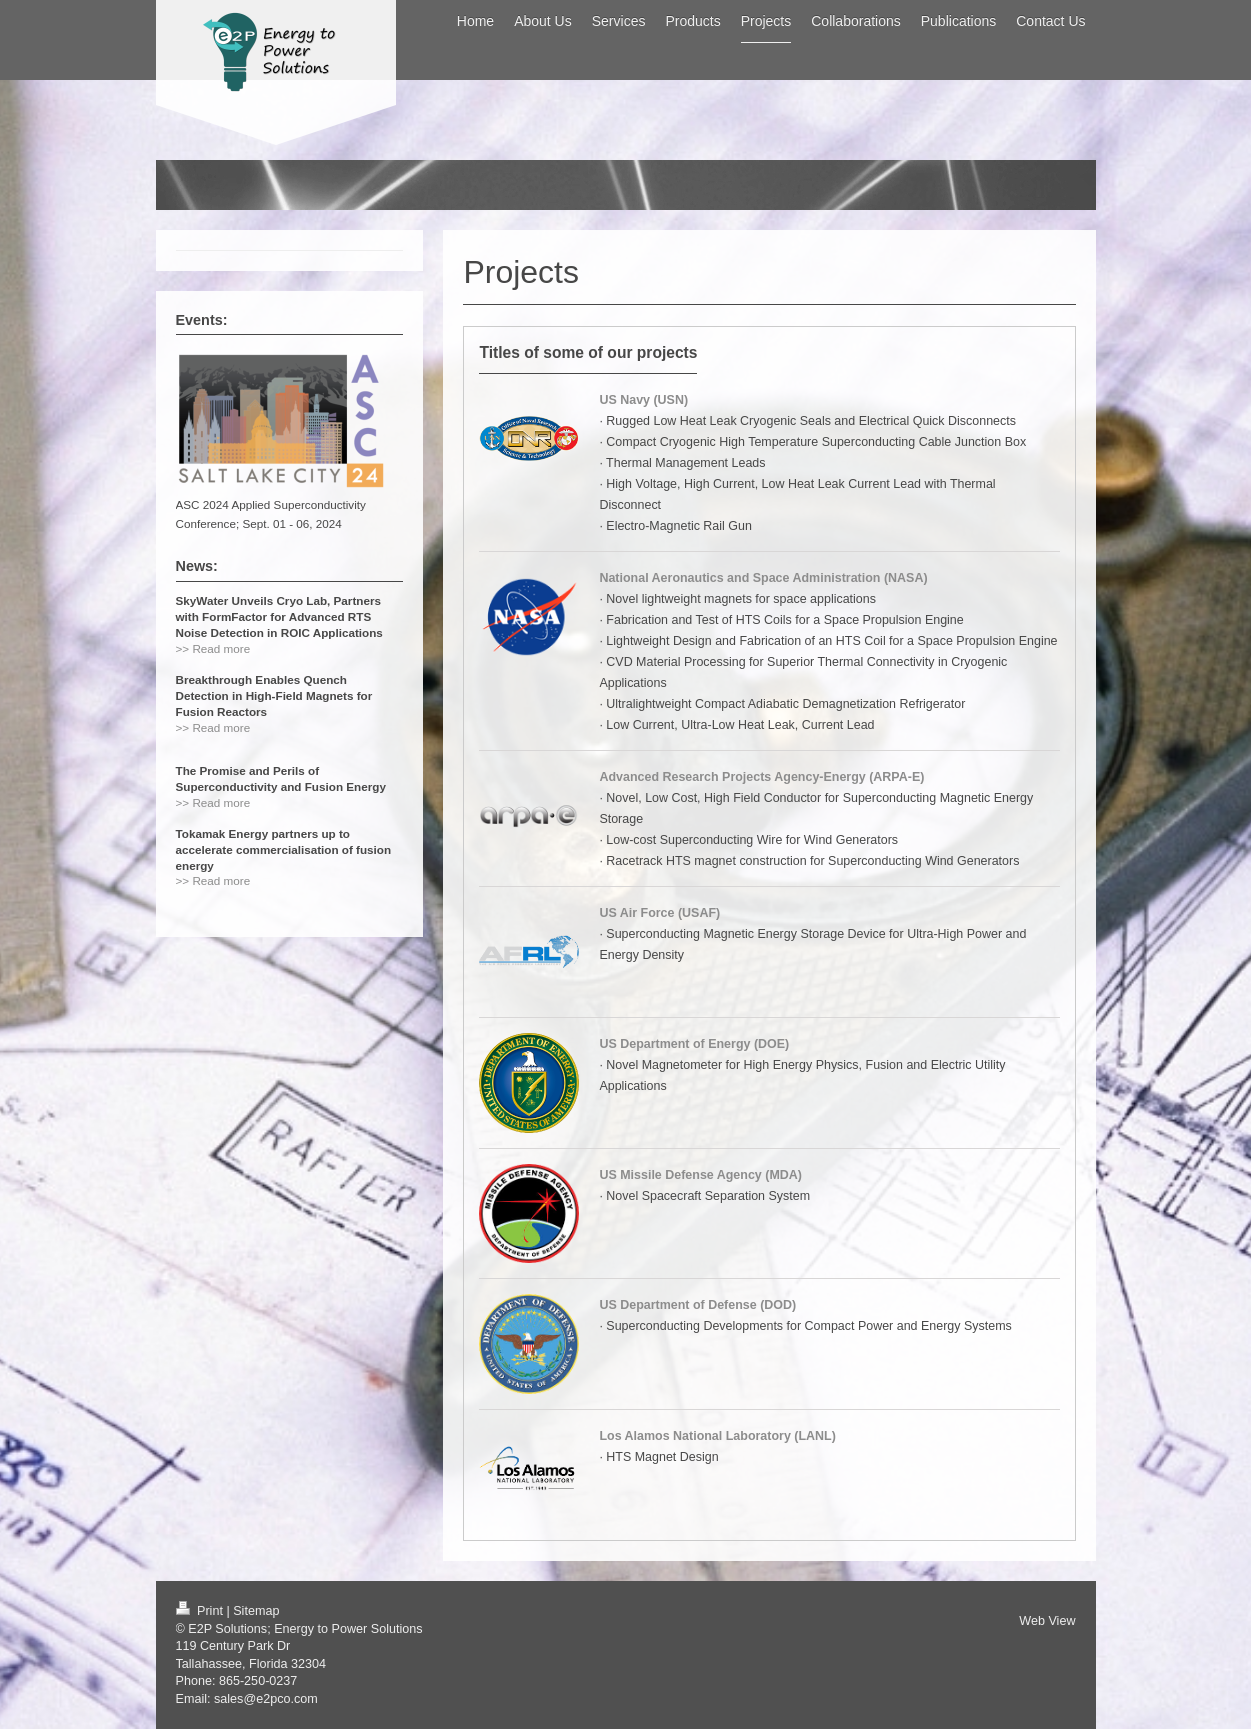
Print (201, 1611)
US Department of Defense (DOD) (697, 1305)
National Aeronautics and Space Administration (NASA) (763, 578)
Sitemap (256, 1611)
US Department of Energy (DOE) (694, 1044)
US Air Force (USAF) (659, 913)
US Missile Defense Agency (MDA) (700, 1175)
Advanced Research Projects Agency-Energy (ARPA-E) (761, 777)
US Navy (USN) (643, 400)
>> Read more (213, 648)
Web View (1047, 1621)
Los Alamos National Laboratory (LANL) (717, 1436)
